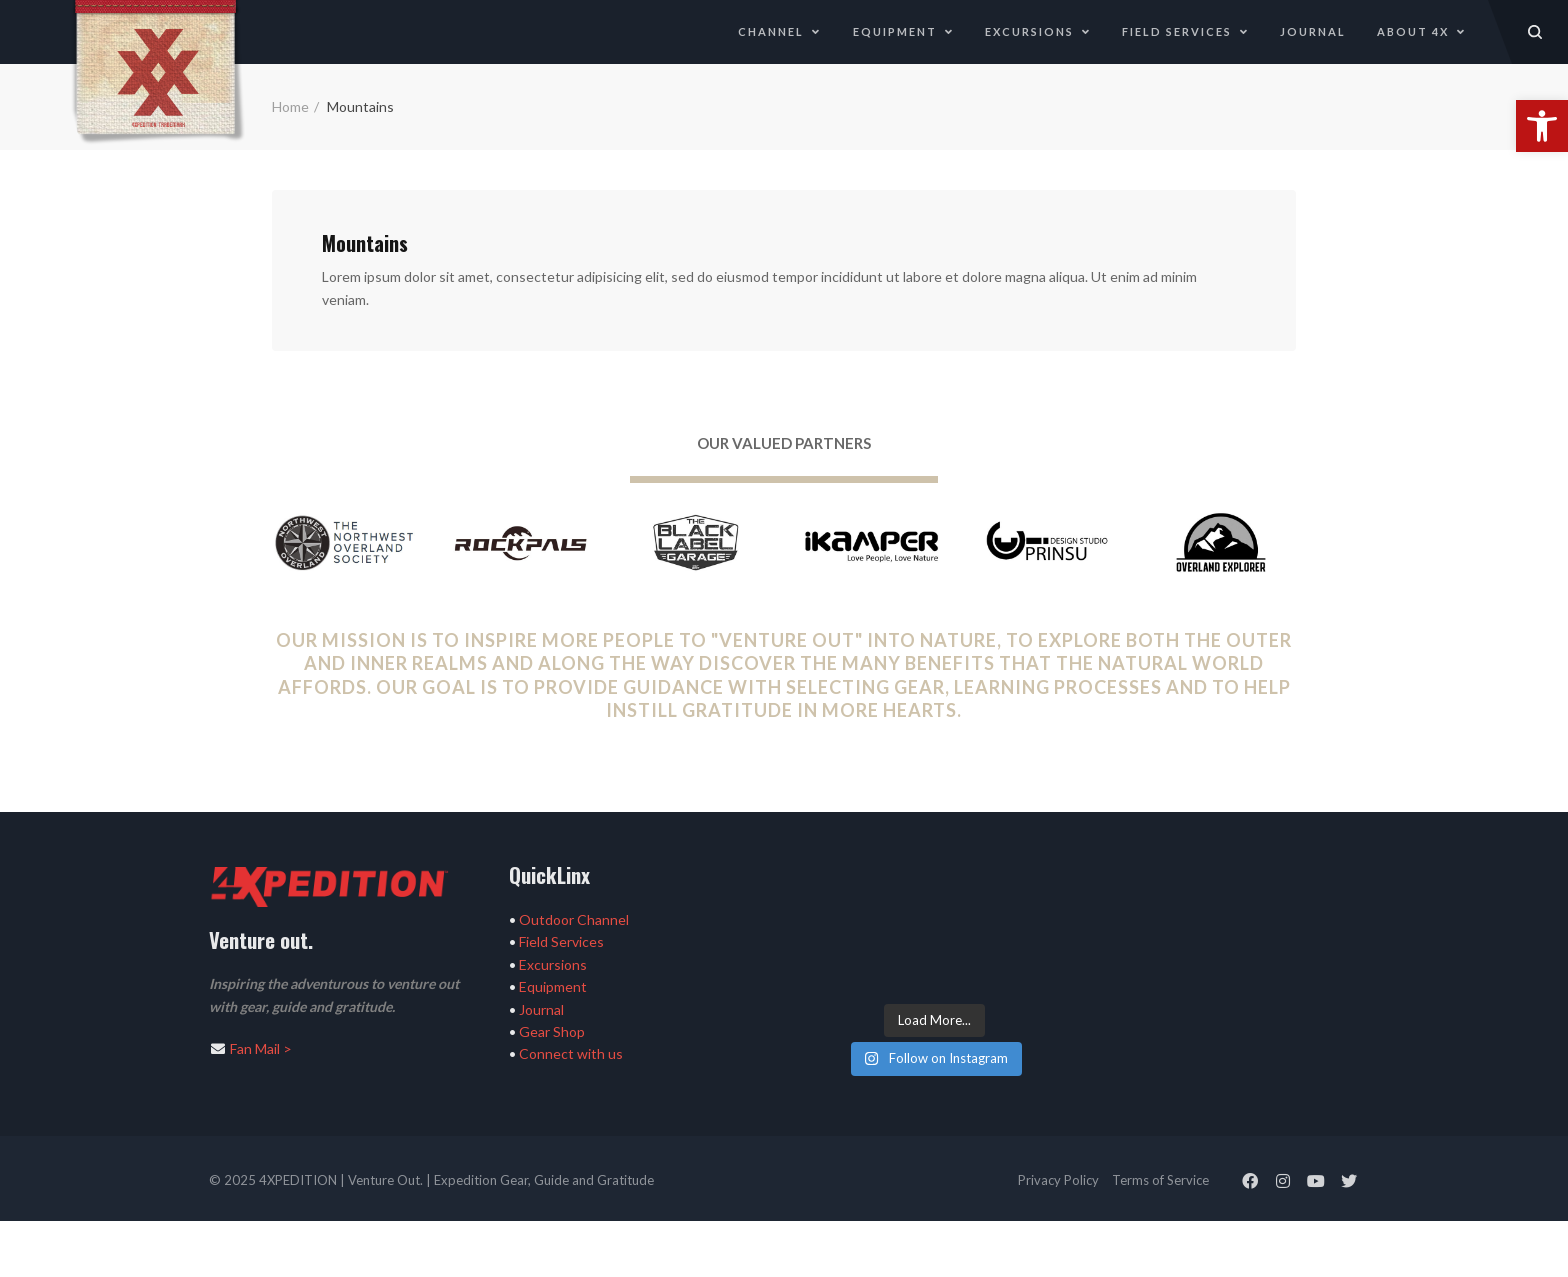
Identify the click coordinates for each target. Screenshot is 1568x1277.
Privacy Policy (1058, 1180)
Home (290, 106)
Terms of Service (1160, 1180)
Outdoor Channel (574, 919)
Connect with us (571, 1053)
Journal (1313, 31)
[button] (1542, 126)
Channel (779, 31)
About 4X (1421, 31)
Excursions (1038, 31)
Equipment (903, 31)
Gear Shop (552, 1031)
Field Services (1185, 31)
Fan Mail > (261, 1048)
